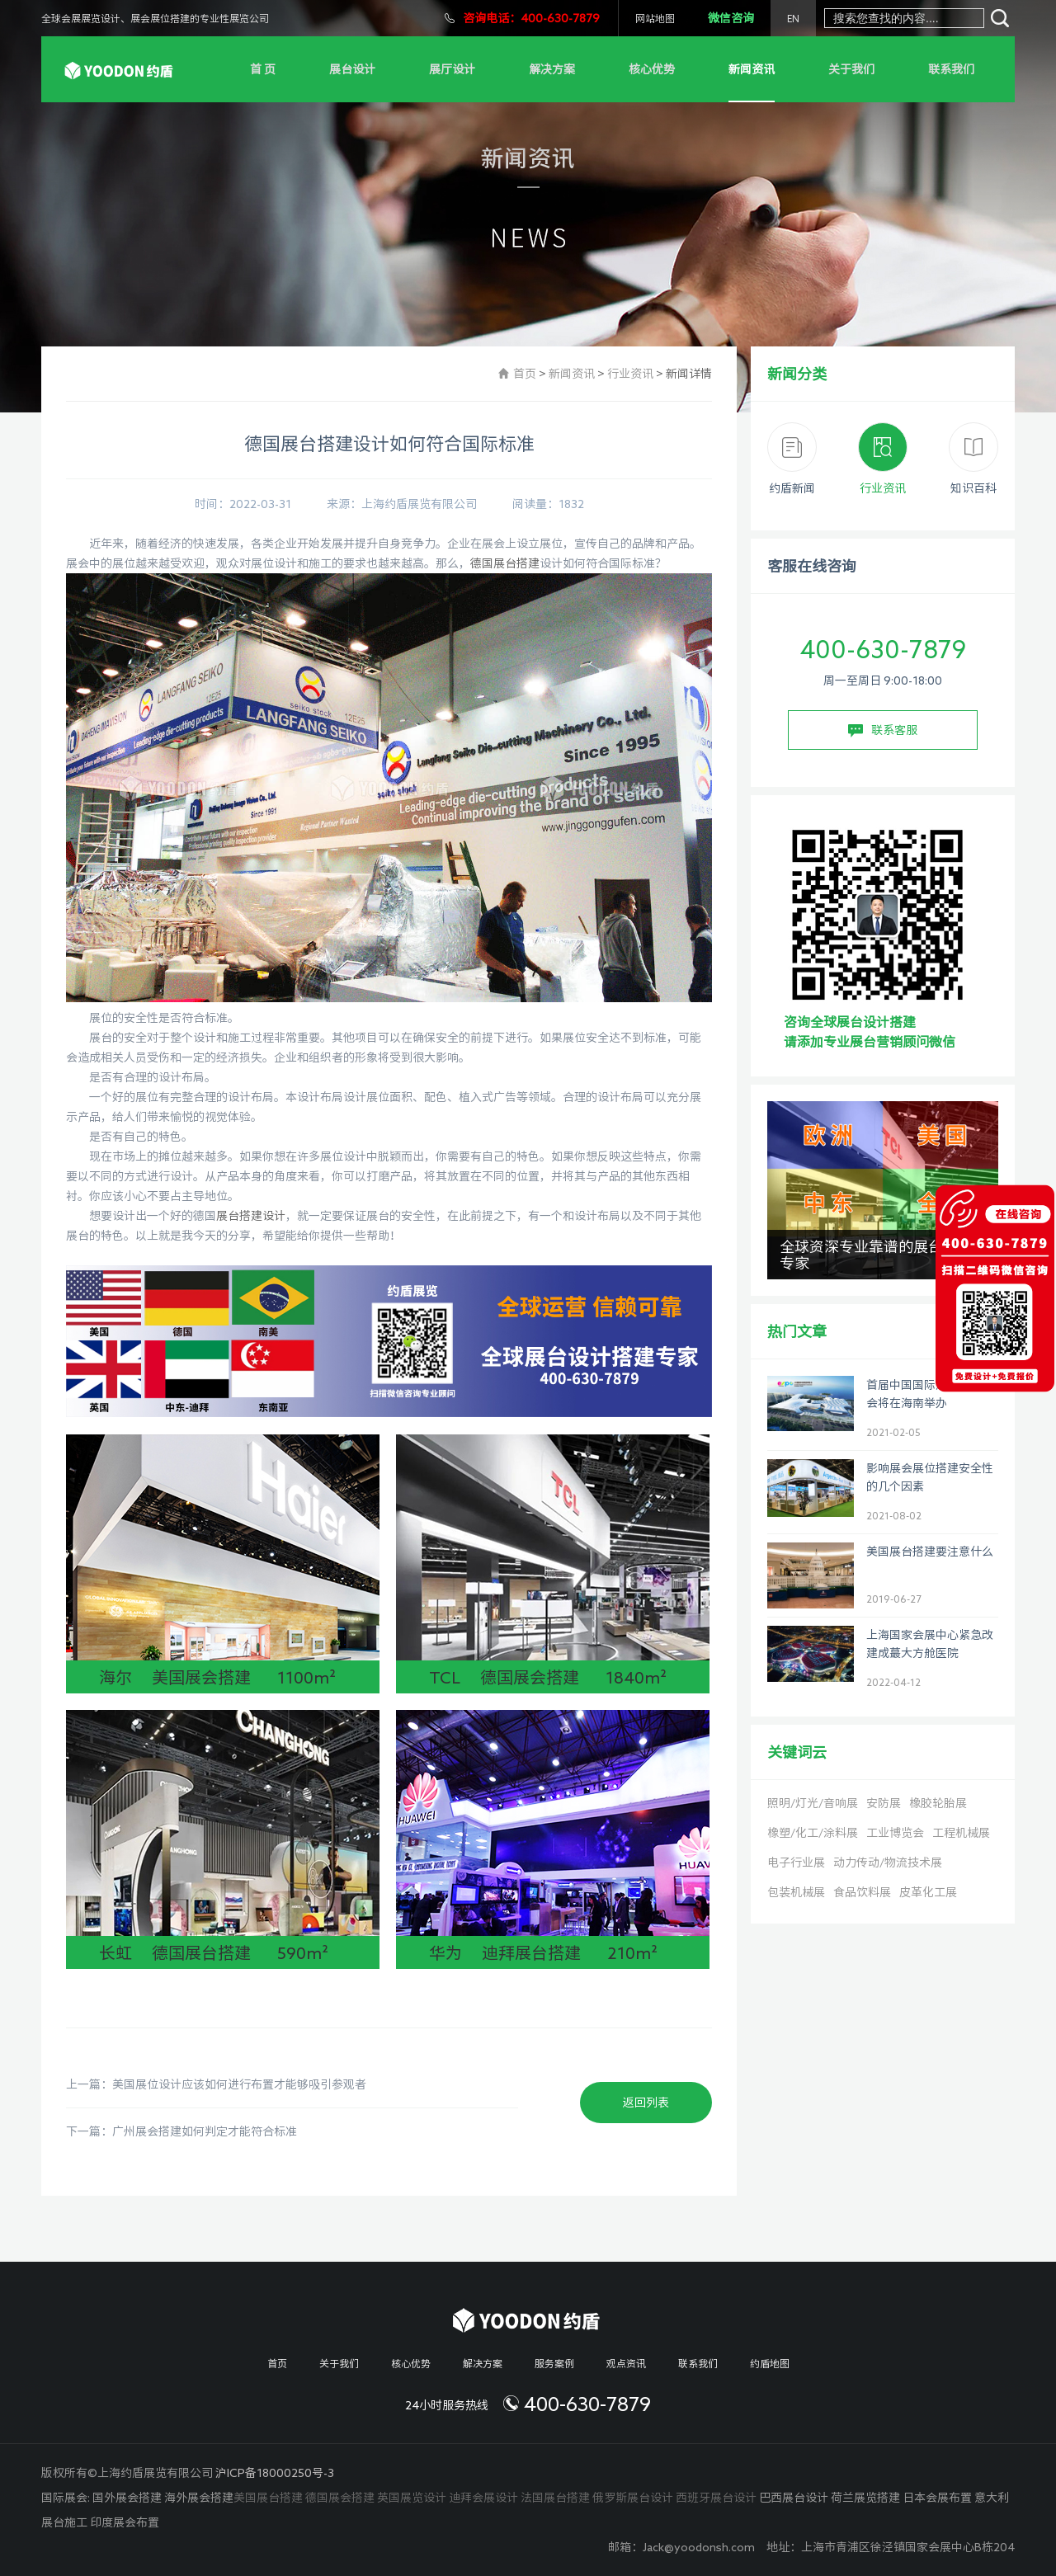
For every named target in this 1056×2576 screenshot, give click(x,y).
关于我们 (851, 69)
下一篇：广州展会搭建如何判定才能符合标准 (181, 2131)
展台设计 (352, 69)
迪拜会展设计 (483, 2497)
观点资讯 (626, 2363)
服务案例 (554, 2363)
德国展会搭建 (340, 2497)
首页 (524, 373)
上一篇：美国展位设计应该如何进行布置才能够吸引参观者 (216, 2084)
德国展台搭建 (505, 563)
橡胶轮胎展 (938, 1803)
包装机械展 (796, 1892)
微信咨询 (731, 18)
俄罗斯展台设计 (632, 2497)
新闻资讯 (751, 69)
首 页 (263, 69)
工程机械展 (961, 1833)
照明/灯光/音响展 (812, 1803)
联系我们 (951, 69)
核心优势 (652, 69)
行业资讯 (630, 373)
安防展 (883, 1803)
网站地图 (655, 18)
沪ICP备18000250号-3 (274, 2473)
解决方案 (552, 69)
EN (793, 18)
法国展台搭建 (555, 2497)
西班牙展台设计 (716, 2497)
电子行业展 (796, 1862)
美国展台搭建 (268, 2497)
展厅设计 (452, 69)
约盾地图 (770, 2363)
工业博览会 (895, 1833)
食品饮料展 (862, 1892)
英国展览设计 (411, 2497)
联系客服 (882, 730)
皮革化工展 (928, 1892)
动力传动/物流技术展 (887, 1862)
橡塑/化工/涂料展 (812, 1833)
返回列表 (646, 2102)
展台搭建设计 (250, 1216)
